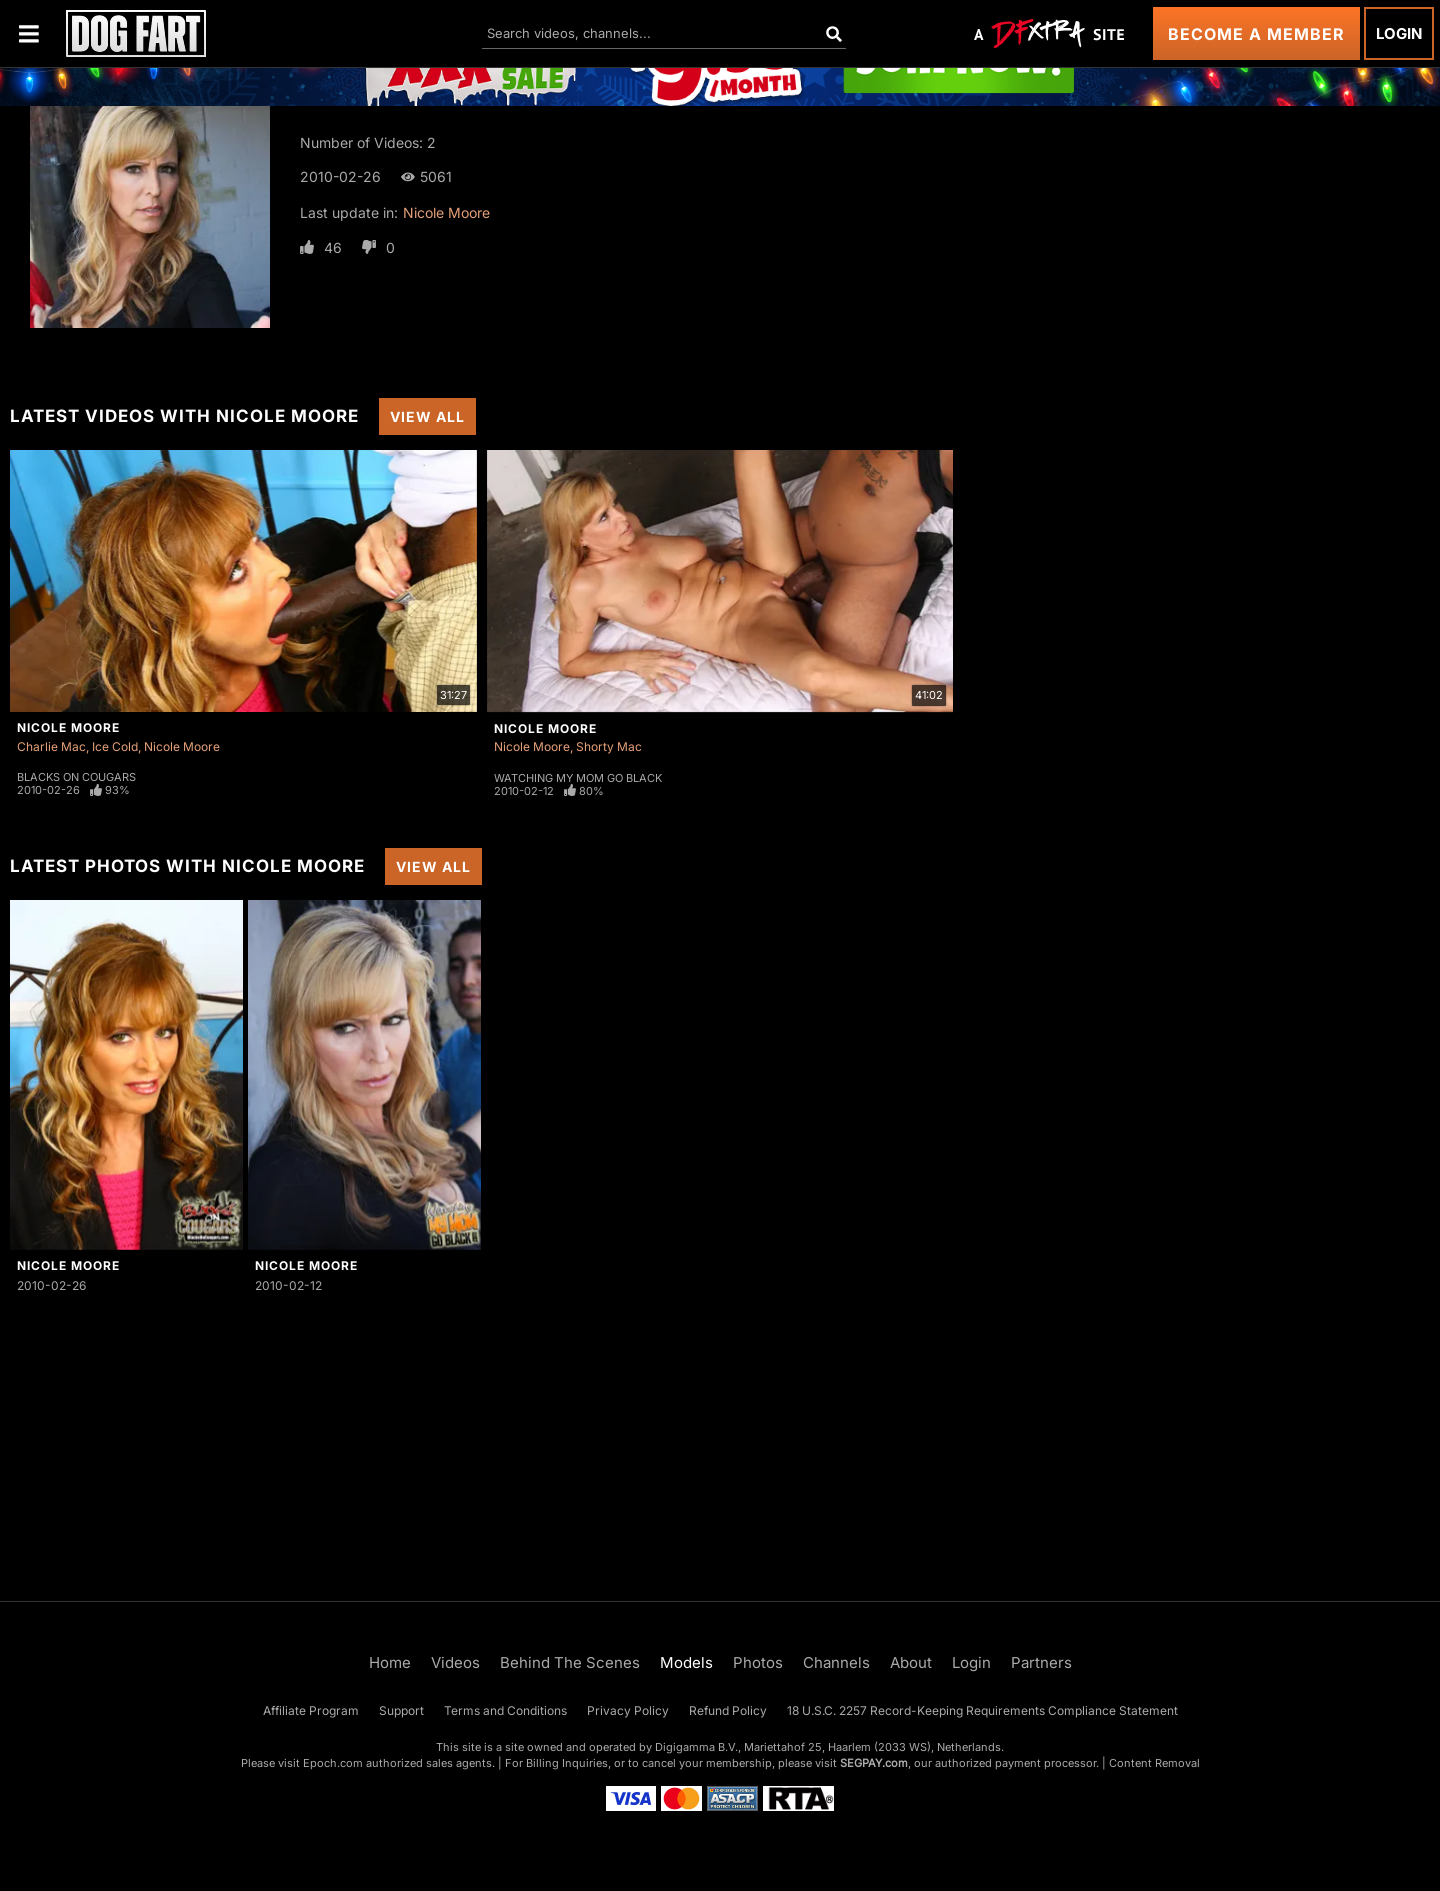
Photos (758, 1662)
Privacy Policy (628, 1710)
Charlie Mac (51, 746)
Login (1399, 33)
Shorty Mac (609, 746)
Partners (1041, 1662)
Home (390, 1662)
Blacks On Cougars (76, 777)
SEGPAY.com (874, 1763)
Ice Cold (115, 746)
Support (401, 1710)
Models (686, 1662)
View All (427, 416)
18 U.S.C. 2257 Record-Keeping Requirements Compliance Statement (982, 1710)
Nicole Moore (446, 212)
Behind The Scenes (570, 1662)
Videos (455, 1662)
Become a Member (1256, 34)
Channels (836, 1662)
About (911, 1662)
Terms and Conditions (505, 1710)
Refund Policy (728, 1710)
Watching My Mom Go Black (578, 778)
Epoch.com (333, 1763)
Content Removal (1154, 1763)
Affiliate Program (311, 1710)
